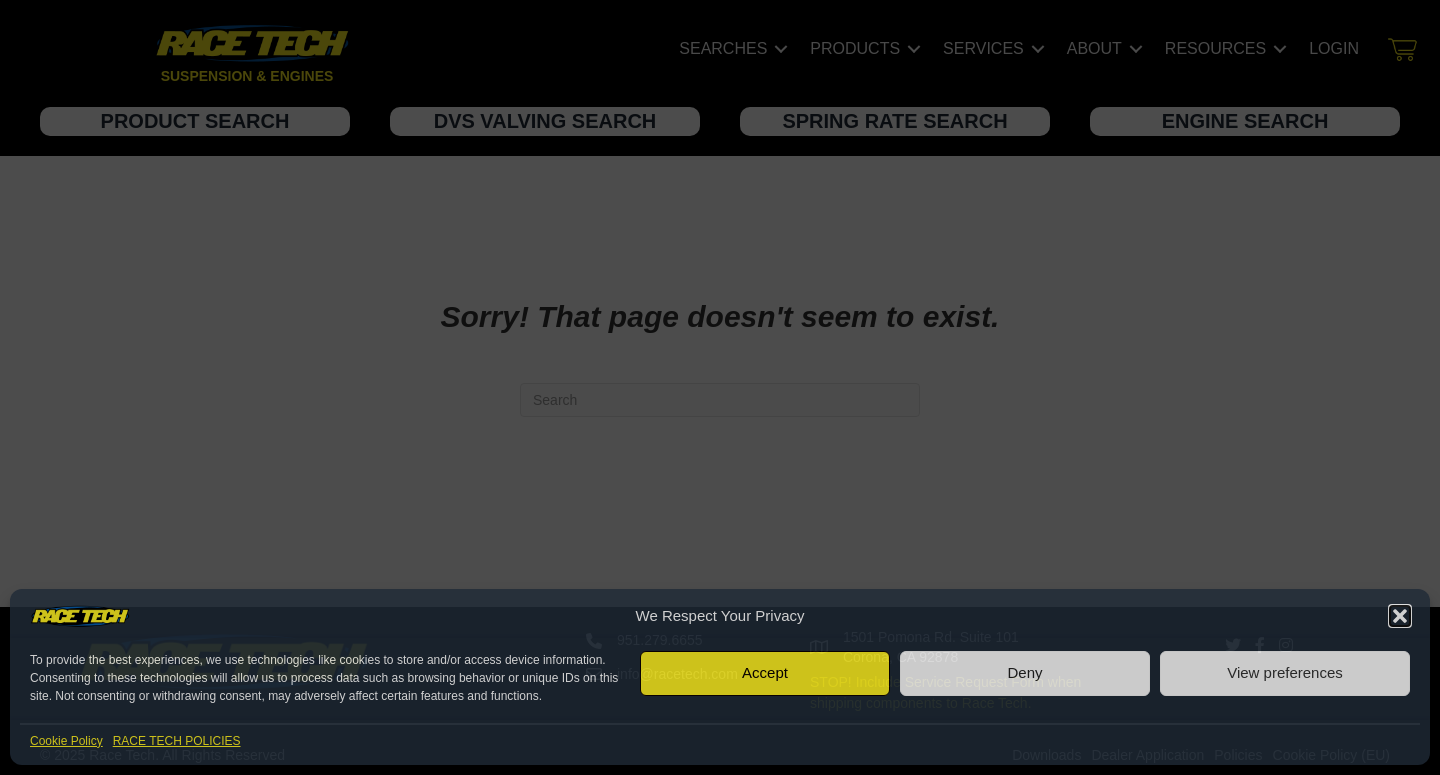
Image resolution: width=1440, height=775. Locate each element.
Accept (765, 672)
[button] (1400, 616)
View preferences (1285, 672)
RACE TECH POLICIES (177, 741)
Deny (1024, 672)
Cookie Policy (66, 741)
